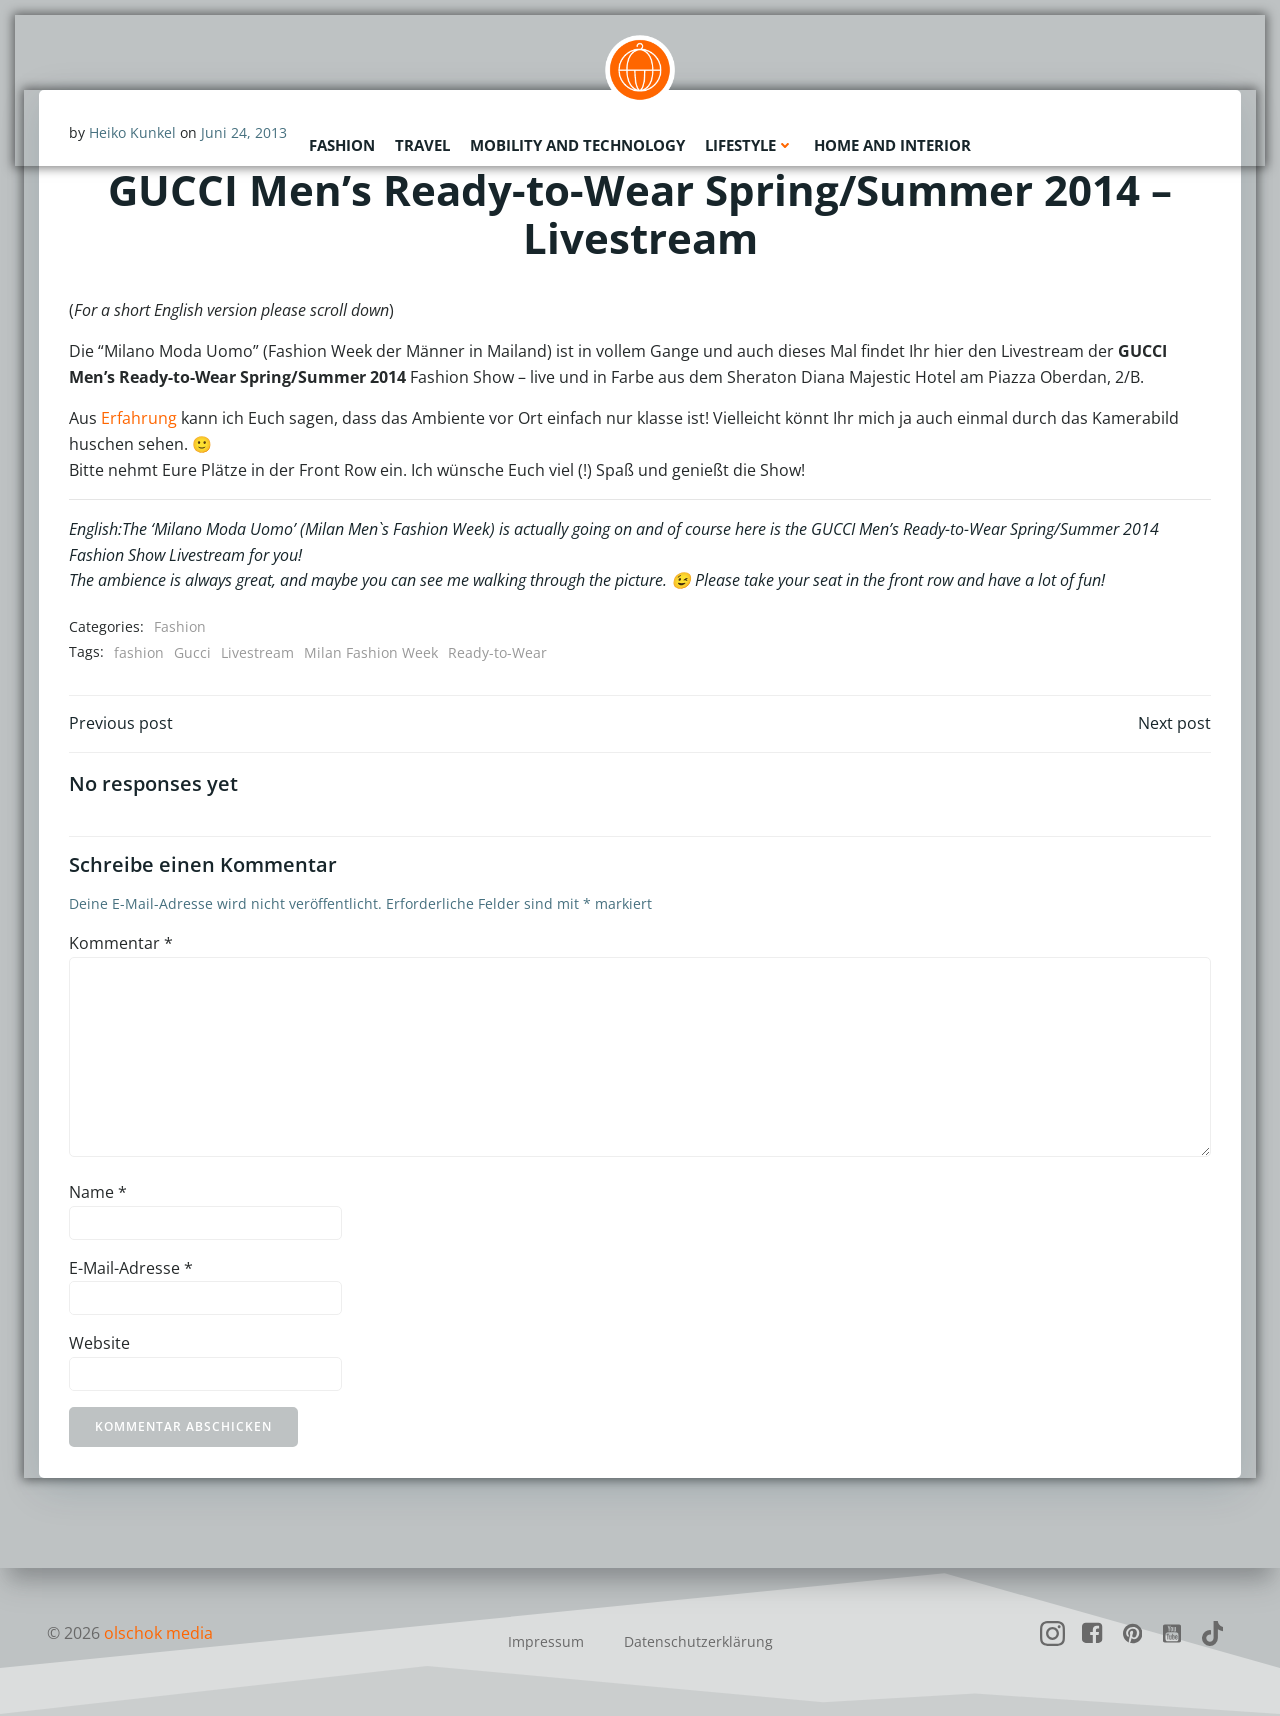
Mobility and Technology (577, 145)
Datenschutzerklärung (698, 1641)
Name (98, 1192)
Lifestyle (749, 145)
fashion (139, 652)
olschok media (158, 1633)
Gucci (192, 652)
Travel (422, 145)
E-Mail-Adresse (131, 1268)
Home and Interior (892, 145)
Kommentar (121, 943)
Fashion (342, 145)
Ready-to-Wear (497, 652)
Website (99, 1343)
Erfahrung (139, 418)
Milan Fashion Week (371, 652)
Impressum (546, 1641)
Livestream (257, 652)
